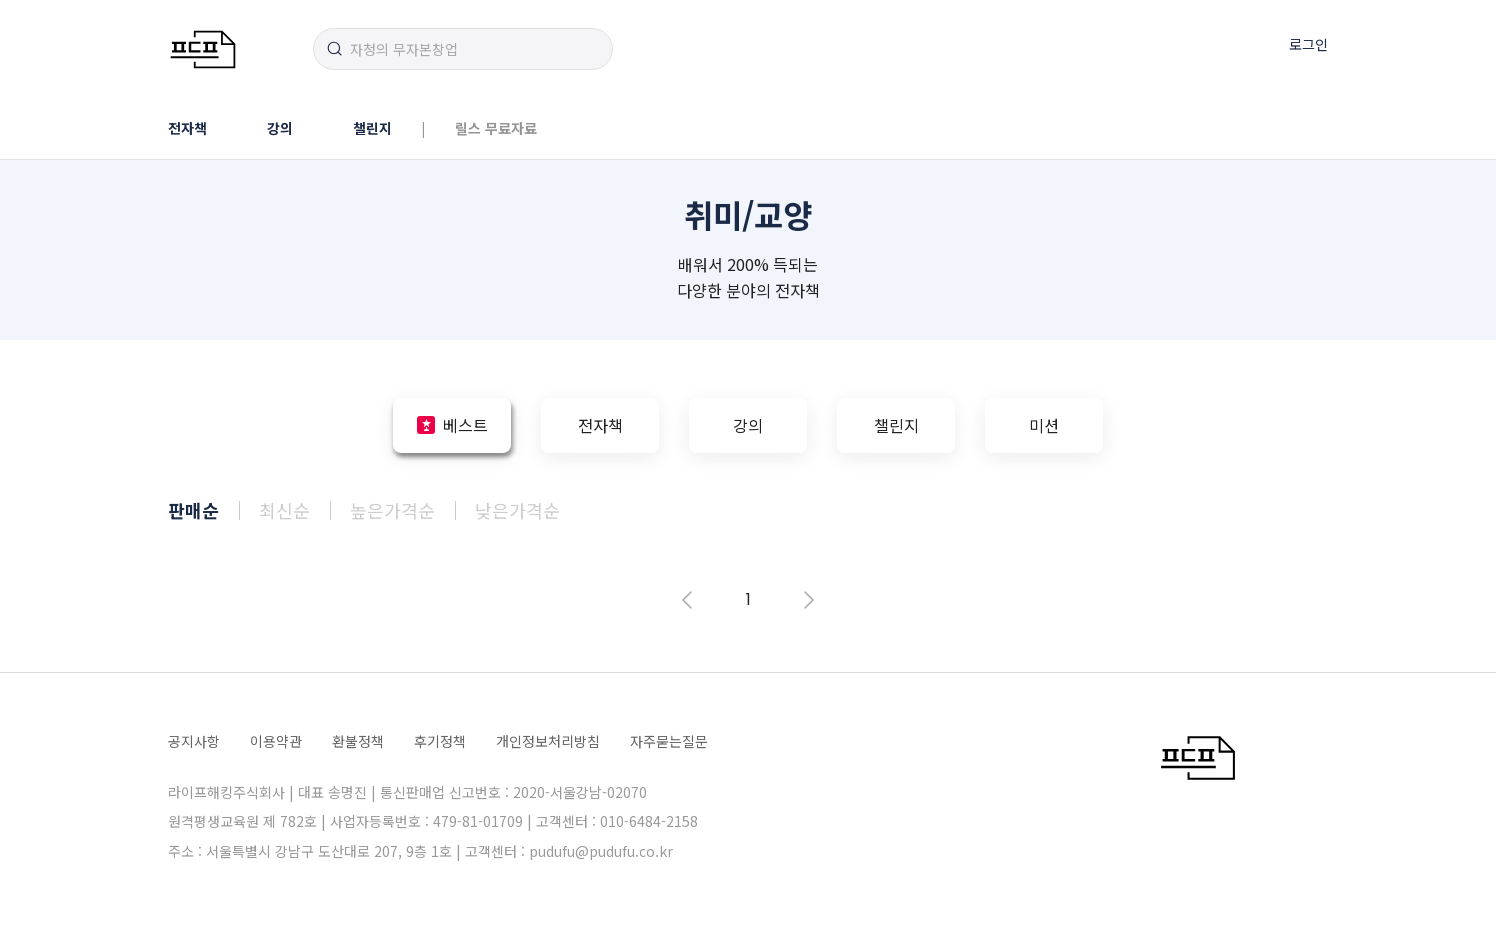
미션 (1044, 425)
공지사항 (194, 741)
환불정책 (358, 741)
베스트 (465, 425)
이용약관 (276, 741)
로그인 (1308, 44)
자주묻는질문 (669, 741)
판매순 (193, 510)
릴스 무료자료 (496, 128)
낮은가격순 (517, 510)
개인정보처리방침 (548, 741)
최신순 (284, 510)
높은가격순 (392, 510)
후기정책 (440, 741)
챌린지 (372, 128)
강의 (280, 128)
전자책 (187, 128)
